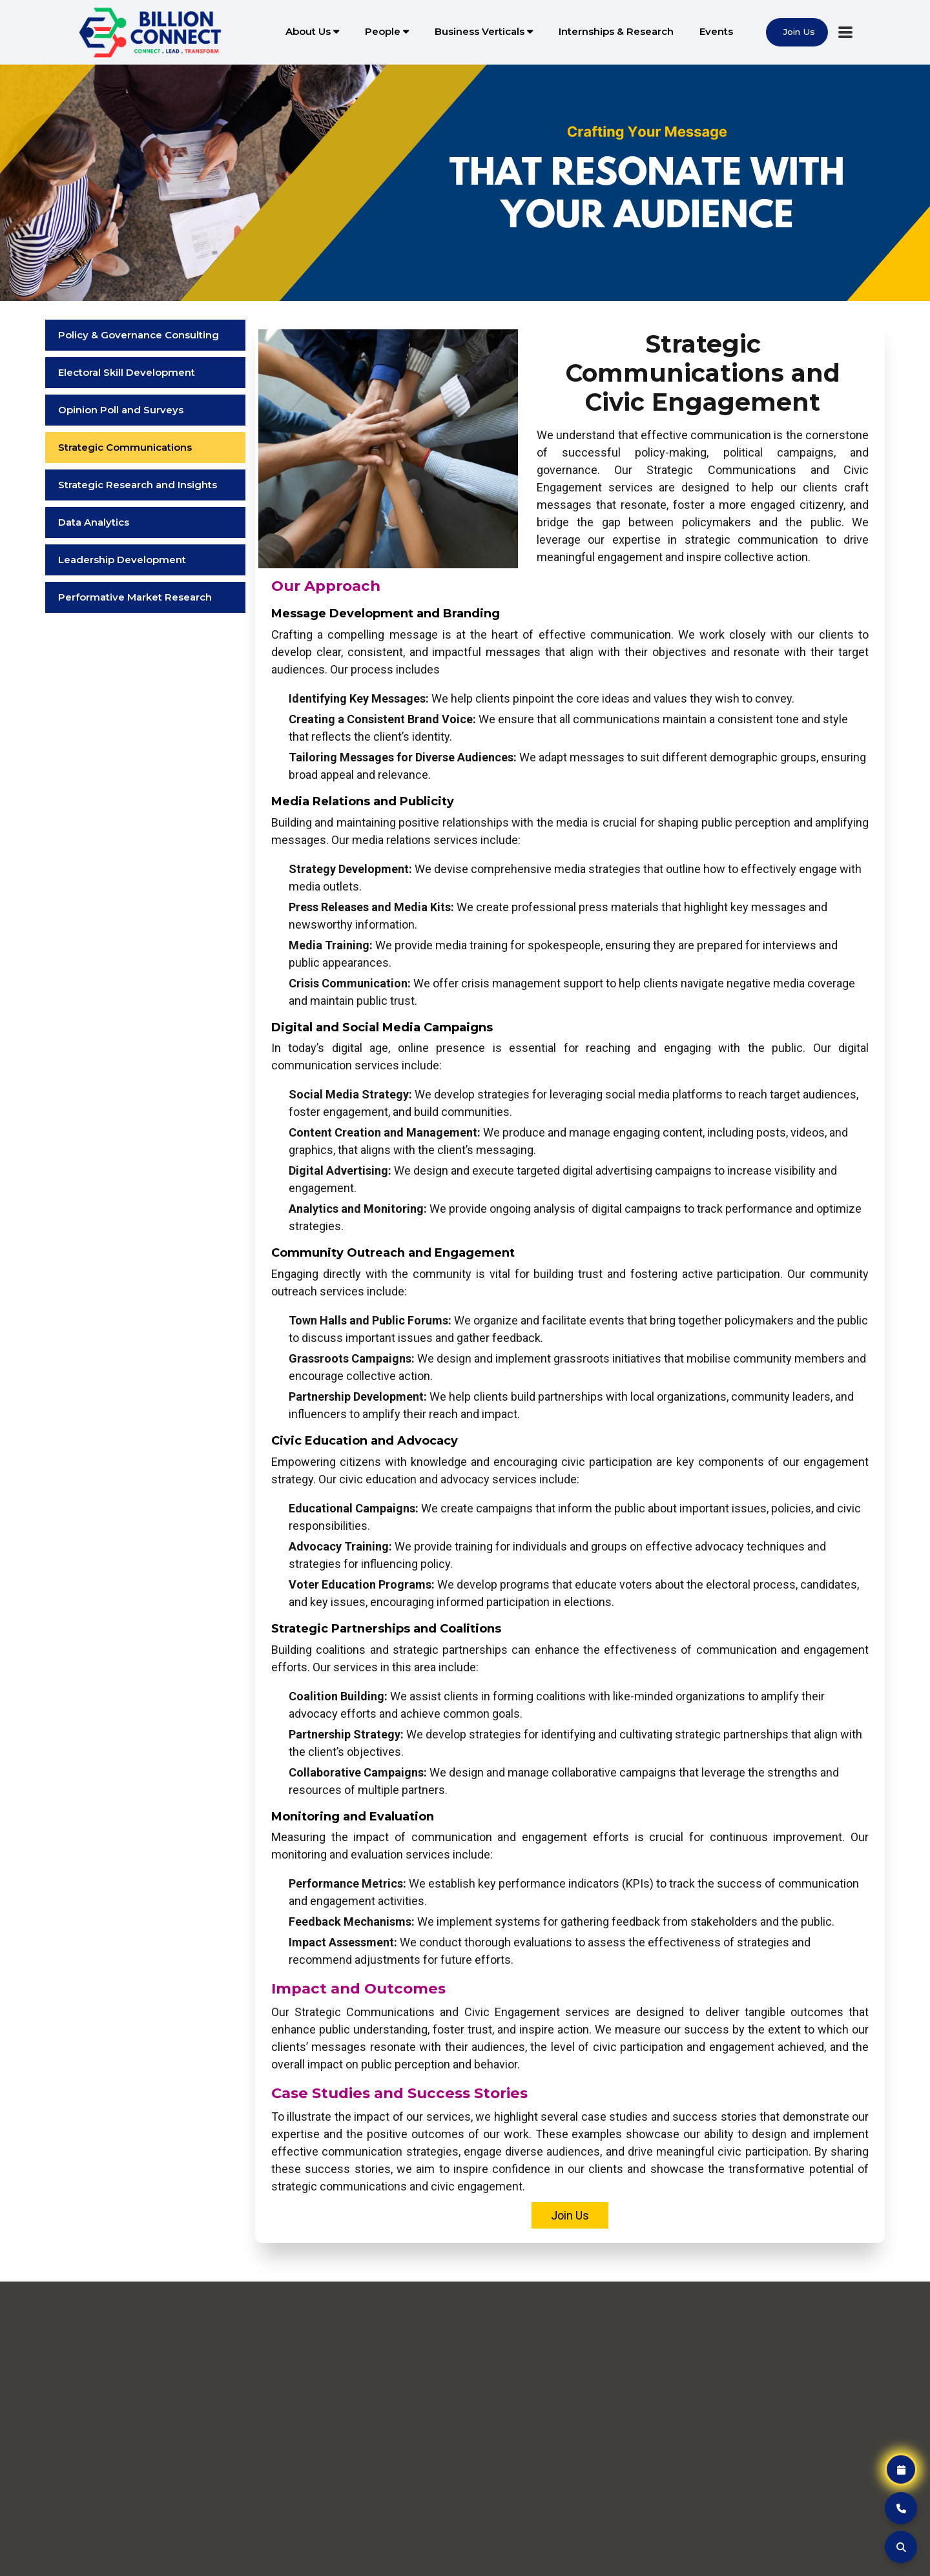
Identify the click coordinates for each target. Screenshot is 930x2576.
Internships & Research (616, 31)
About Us (312, 31)
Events (716, 31)
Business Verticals (484, 31)
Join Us (570, 2215)
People (387, 31)
